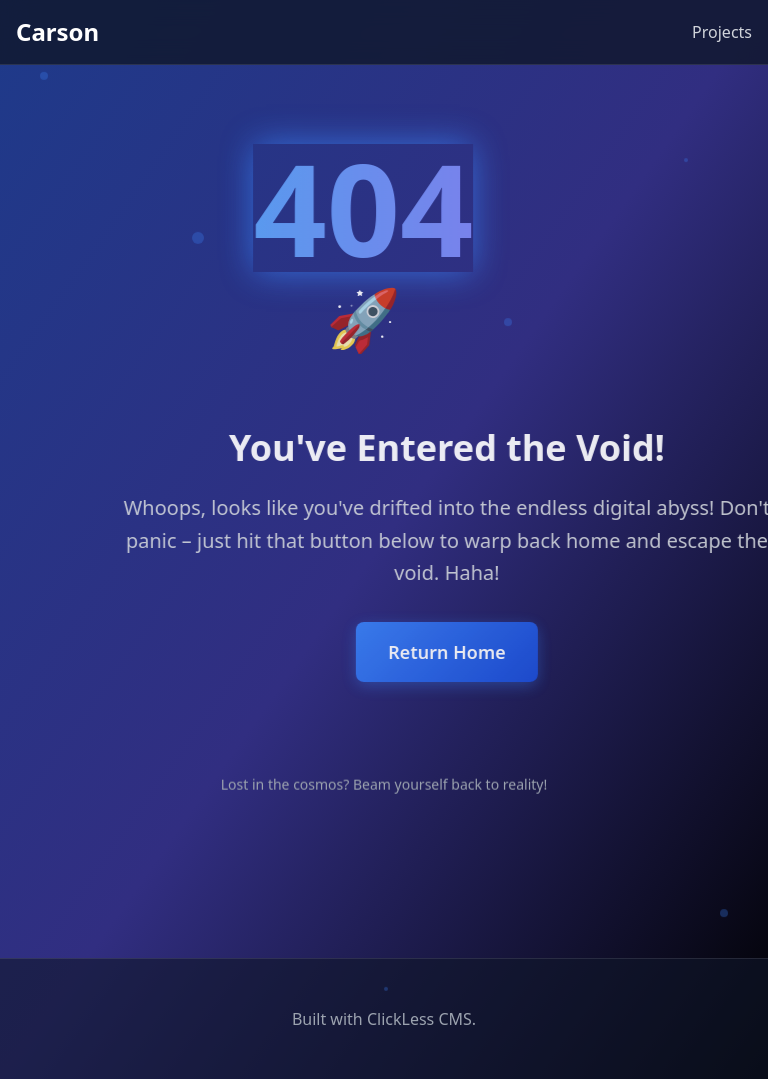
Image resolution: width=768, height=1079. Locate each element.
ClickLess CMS (419, 1019)
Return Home (512, 652)
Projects (722, 32)
